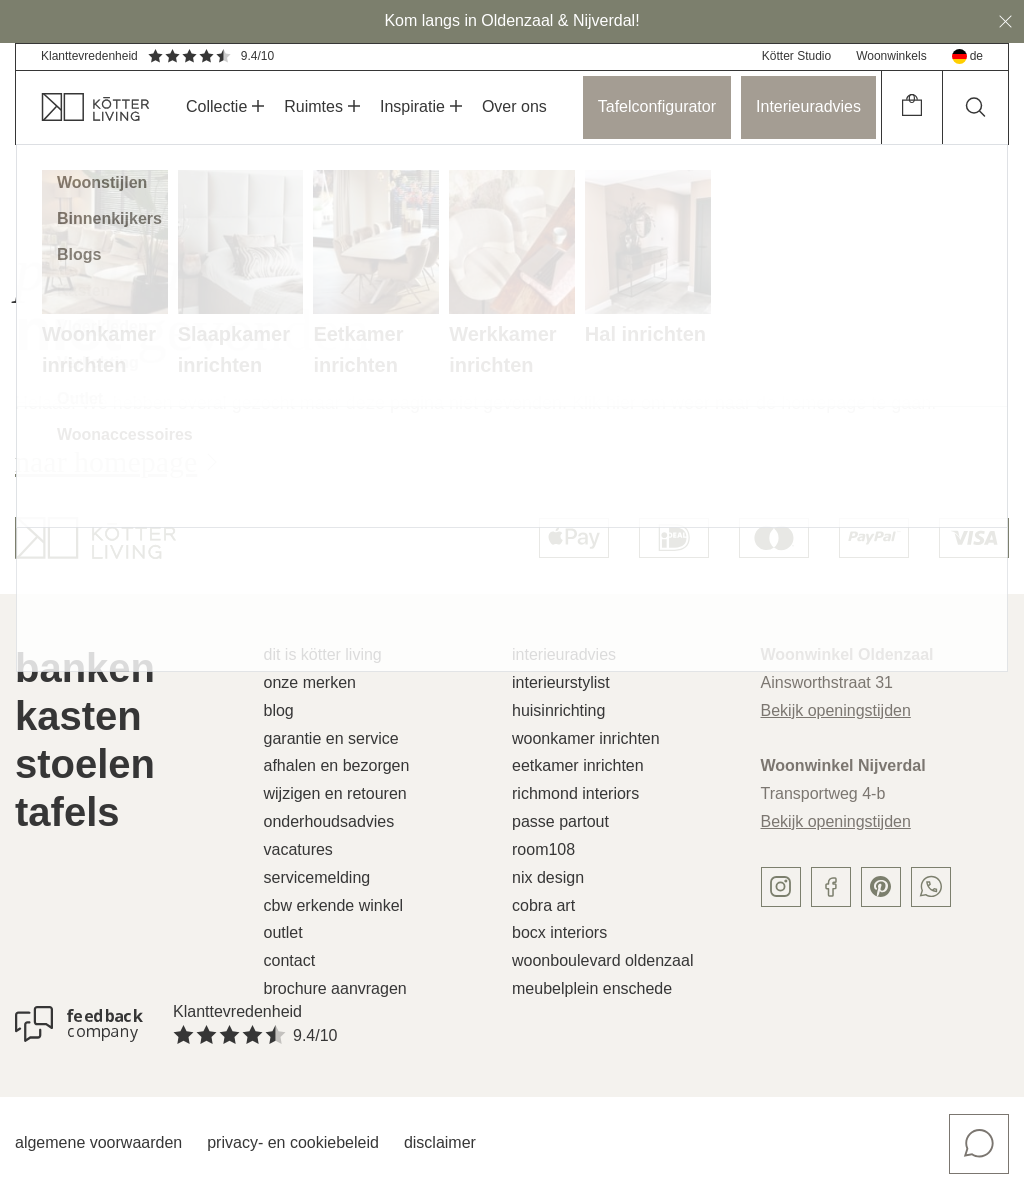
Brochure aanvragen (335, 988)
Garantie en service (331, 738)
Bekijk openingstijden (836, 710)
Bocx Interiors (559, 932)
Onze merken (310, 682)
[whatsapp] (931, 887)
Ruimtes (322, 106)
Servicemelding (317, 877)
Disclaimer (440, 1142)
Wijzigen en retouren (335, 793)
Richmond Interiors (575, 793)
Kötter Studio (796, 56)
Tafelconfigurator (657, 106)
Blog (279, 710)
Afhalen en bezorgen (337, 765)
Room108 (543, 849)
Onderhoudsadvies (329, 821)
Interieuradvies (808, 106)
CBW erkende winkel (334, 905)
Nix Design (548, 877)
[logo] (95, 538)
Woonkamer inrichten (586, 738)
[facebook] (831, 887)
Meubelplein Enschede (592, 988)
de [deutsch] (967, 56)
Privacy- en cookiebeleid (293, 1142)
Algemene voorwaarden (98, 1142)
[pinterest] (881, 887)
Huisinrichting (558, 710)
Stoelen (85, 764)
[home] (83, 107)
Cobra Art (543, 905)
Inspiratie (421, 106)
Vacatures (298, 849)
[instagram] (781, 887)
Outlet (283, 932)
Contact (290, 960)
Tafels (67, 812)
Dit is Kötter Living (323, 654)
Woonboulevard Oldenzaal (602, 960)
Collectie (225, 106)
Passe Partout (560, 821)
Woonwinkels (891, 56)
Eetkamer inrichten (578, 765)
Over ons (514, 106)
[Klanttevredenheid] (79, 1024)
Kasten (78, 716)
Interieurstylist (561, 682)
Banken (85, 668)
